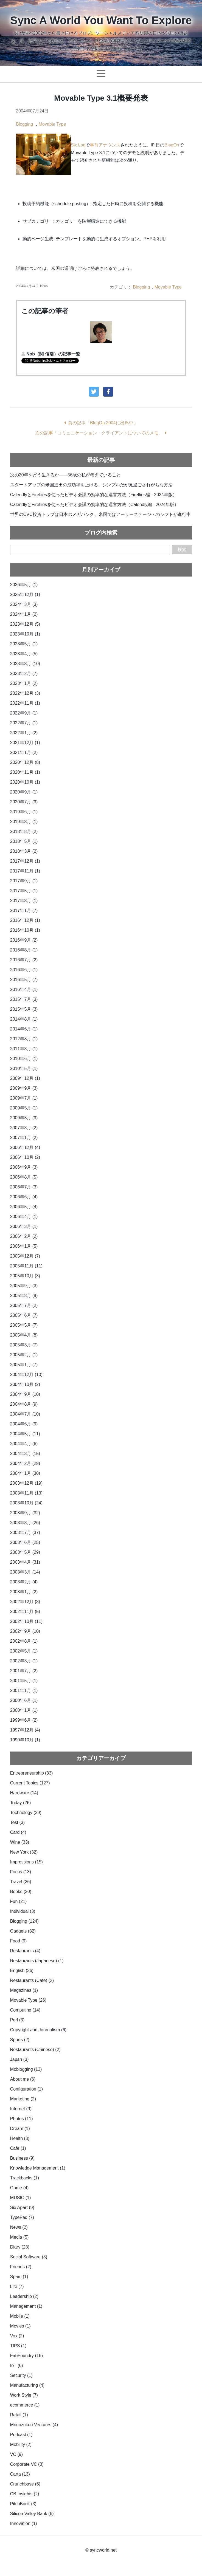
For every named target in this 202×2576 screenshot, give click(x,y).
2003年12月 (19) (26, 1483)
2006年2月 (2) (24, 1236)
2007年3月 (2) (24, 1127)
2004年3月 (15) (25, 1453)
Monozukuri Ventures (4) (34, 2424)
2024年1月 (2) (24, 614)
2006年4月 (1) (24, 1216)
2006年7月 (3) (24, 1187)
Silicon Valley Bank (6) (32, 2513)
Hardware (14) (24, 1792)
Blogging (24, 124)
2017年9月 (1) (24, 881)
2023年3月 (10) (25, 663)
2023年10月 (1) (25, 634)
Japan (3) (19, 2059)
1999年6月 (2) (24, 1720)
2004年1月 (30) (25, 1473)
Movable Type (52, 124)
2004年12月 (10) (26, 1374)
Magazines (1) (24, 1990)
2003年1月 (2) (24, 1591)
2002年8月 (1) (24, 1641)
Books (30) (20, 1891)
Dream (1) (20, 2128)
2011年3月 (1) (24, 1048)
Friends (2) (20, 2266)
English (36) (21, 1970)
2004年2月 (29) (25, 1463)
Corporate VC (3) (27, 2464)
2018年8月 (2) (24, 831)
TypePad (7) (22, 2217)
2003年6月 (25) (25, 1542)
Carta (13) (20, 2474)
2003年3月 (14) (25, 1572)
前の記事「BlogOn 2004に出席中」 (103, 422)
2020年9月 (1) (24, 792)
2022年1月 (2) (24, 732)
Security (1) (21, 2375)
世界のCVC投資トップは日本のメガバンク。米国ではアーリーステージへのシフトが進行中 (100, 514)
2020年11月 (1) (25, 772)
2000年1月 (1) (24, 1710)
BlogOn (171, 145)
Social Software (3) (28, 2257)
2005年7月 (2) (24, 1305)
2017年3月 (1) (24, 900)
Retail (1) (19, 2415)
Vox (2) (17, 2336)
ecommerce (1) (25, 2405)
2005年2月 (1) (24, 1354)
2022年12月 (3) (25, 693)
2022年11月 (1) (25, 703)
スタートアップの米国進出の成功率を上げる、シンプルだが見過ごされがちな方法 (91, 484)
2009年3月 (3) (24, 1117)
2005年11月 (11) (26, 1266)
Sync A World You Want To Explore (101, 20)
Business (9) (22, 2158)
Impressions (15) (26, 1862)
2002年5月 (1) (24, 1651)
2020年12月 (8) (25, 762)
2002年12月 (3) (25, 1601)
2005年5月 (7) (24, 1325)
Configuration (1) (26, 2089)
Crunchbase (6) (25, 2484)
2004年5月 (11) (25, 1433)
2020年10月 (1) (25, 782)
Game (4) (19, 2187)
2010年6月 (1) (24, 1058)
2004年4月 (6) (24, 1443)
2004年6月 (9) (24, 1424)
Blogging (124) (24, 1921)
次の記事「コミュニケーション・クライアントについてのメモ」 (99, 433)
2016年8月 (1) (24, 950)
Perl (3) (17, 2020)
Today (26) (20, 1802)
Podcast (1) (21, 2434)
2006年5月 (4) (24, 1206)
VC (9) (16, 2454)
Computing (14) (25, 2010)
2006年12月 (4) (25, 1147)
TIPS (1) (18, 2345)
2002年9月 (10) (25, 1631)
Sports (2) (19, 2039)
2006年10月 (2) (25, 1157)
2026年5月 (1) (24, 584)
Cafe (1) (18, 2148)
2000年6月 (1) (24, 1700)
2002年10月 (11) (26, 1621)
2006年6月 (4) (24, 1196)
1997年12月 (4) (25, 1730)
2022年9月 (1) (24, 713)
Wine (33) (19, 1842)
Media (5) (19, 2237)
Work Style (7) (24, 2395)
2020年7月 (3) (24, 802)
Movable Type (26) (28, 2000)
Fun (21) (18, 1901)
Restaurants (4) (25, 1950)
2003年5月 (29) (25, 1552)
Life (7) (17, 2286)
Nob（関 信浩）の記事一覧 (53, 354)
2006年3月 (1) (24, 1226)
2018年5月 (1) (24, 841)
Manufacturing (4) (27, 2385)
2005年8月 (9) (24, 1295)
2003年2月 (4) (24, 1582)
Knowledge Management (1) (37, 2168)
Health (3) (19, 2138)
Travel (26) (20, 1881)
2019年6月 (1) (24, 811)
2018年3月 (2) (24, 851)
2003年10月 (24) (26, 1503)
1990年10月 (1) (25, 1740)
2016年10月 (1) (25, 930)
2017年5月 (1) (24, 890)
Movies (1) (20, 2326)
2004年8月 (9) (24, 1404)
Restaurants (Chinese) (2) (35, 2049)
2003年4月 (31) (25, 1562)
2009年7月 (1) (24, 1098)
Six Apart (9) (22, 2207)
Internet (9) (21, 2108)
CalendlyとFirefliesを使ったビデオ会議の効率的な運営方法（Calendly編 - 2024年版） (94, 504)
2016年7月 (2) (24, 959)
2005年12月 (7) (25, 1256)
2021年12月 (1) (25, 742)
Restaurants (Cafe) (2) (32, 1980)
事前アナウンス (105, 145)
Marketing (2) (23, 2099)
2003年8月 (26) (25, 1522)
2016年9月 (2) (24, 940)
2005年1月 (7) (24, 1364)
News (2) (19, 2227)
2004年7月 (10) (25, 1414)
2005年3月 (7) (24, 1345)
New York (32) (24, 1852)
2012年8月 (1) (24, 1038)
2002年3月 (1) (24, 1661)
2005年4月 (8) (24, 1335)
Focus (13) (20, 1871)
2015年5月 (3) (24, 1009)
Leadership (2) (24, 2296)
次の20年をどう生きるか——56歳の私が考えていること (65, 475)
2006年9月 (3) (24, 1167)
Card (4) (18, 1832)
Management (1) (26, 2306)
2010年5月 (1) (24, 1068)
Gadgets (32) (23, 1931)
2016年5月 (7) (24, 979)
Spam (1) (19, 2276)
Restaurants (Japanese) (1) (37, 1960)
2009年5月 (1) (24, 1108)
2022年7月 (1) (24, 723)
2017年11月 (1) (25, 871)
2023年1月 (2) (24, 683)
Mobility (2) (21, 2444)
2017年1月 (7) (24, 910)
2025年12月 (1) (25, 594)
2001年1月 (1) (24, 1690)
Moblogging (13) (26, 2069)
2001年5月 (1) (24, 1680)
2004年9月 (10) (25, 1394)
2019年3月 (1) (24, 821)
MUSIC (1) (20, 2197)
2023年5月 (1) (24, 644)
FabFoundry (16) (26, 2355)
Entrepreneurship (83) (31, 1773)
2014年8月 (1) (24, 1019)
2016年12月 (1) (25, 920)
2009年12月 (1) (25, 1078)
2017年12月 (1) (25, 861)
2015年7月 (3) (24, 999)
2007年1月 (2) (24, 1137)
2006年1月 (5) (24, 1246)
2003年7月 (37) (25, 1532)
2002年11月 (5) (25, 1611)
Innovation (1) (23, 2523)
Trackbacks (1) (24, 2178)
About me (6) (22, 2079)
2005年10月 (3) (25, 1275)
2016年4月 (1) (24, 989)
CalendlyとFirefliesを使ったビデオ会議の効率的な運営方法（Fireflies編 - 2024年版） (93, 494)
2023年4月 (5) (24, 653)
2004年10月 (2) (25, 1384)
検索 (182, 549)
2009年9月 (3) (24, 1088)
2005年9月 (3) (24, 1285)
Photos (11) (21, 2118)
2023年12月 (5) (25, 624)
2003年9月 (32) (25, 1512)
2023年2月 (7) (24, 673)
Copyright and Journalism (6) (38, 2029)
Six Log (78, 145)
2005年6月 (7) (24, 1315)
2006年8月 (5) (24, 1177)
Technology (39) (25, 1812)
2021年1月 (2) (24, 752)
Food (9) (18, 1941)
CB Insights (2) (24, 2494)
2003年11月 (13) (26, 1493)
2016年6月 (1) (24, 969)
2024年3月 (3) (24, 604)
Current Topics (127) (30, 1783)
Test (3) (17, 1822)
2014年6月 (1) (24, 1029)
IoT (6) (16, 2365)
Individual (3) (22, 1911)
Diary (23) (19, 2247)
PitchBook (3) (23, 2503)
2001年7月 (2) (24, 1670)
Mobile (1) (20, 2316)
